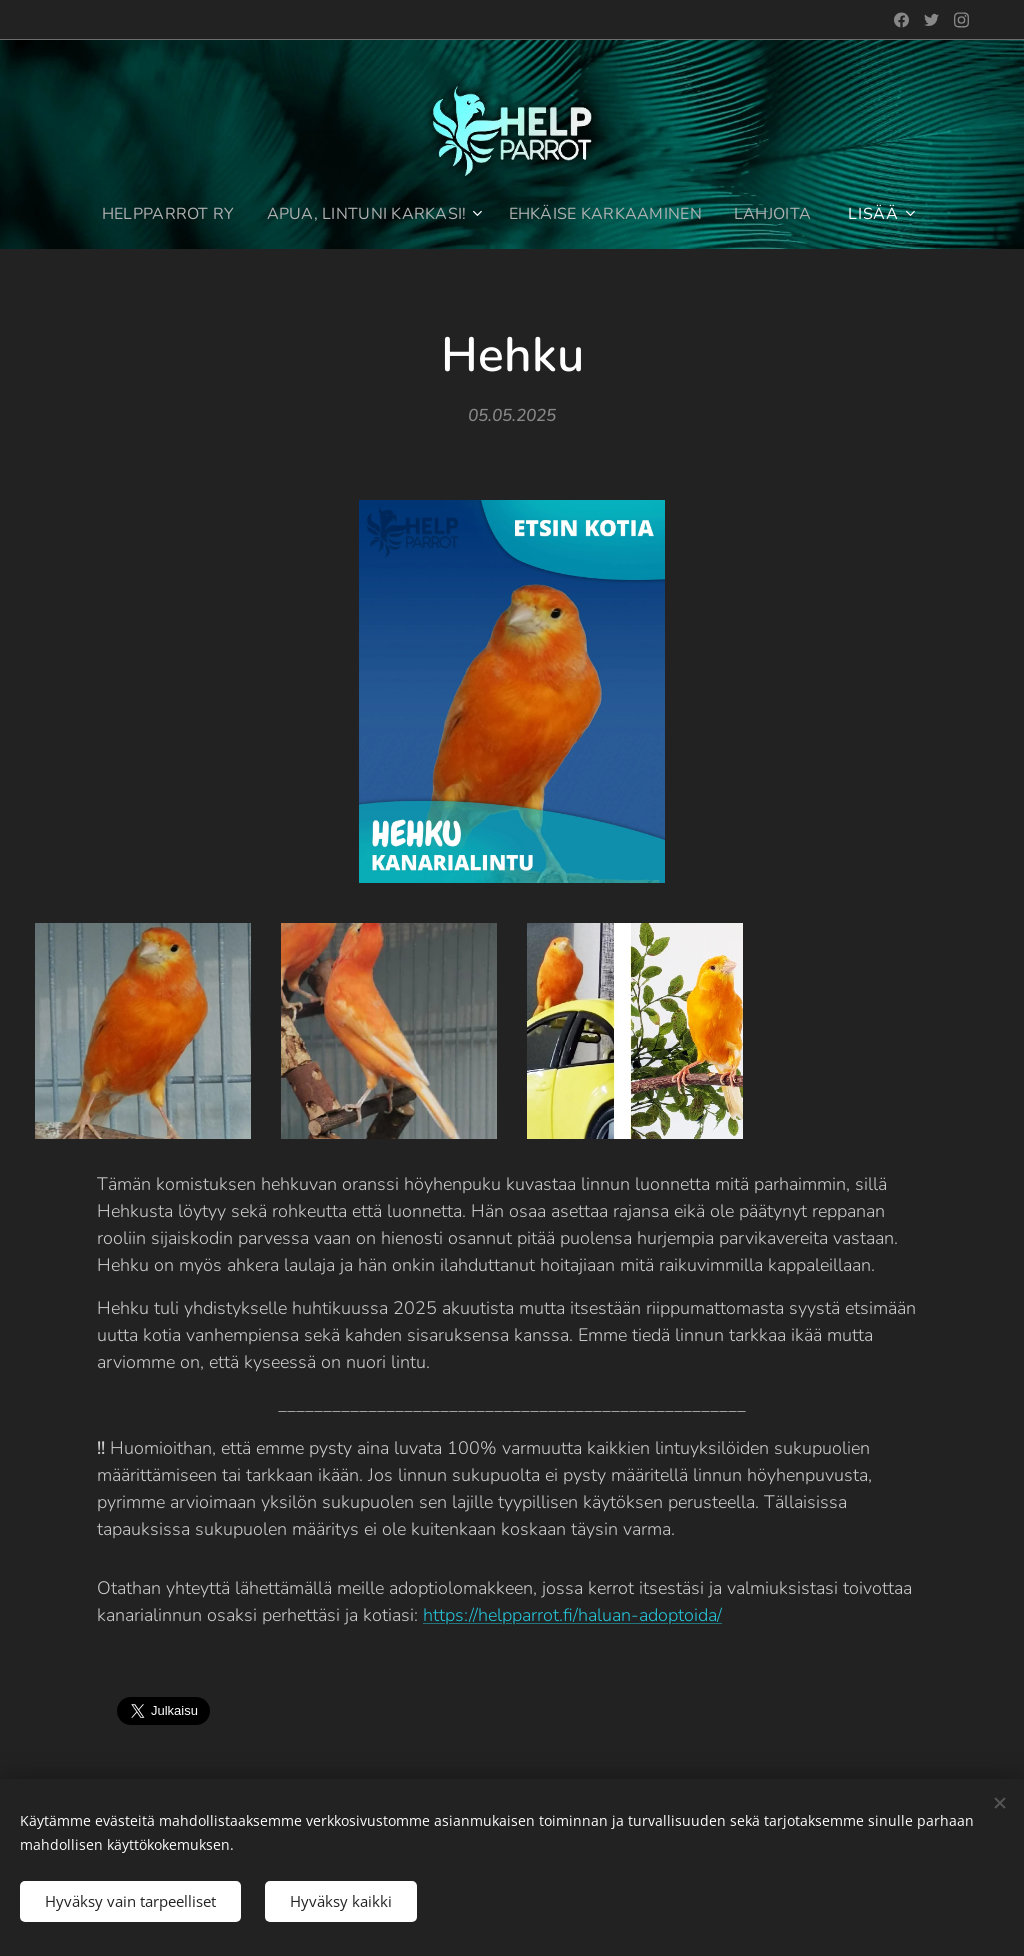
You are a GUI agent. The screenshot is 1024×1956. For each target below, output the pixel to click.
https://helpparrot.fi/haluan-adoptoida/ (572, 1615)
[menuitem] (163, 214)
